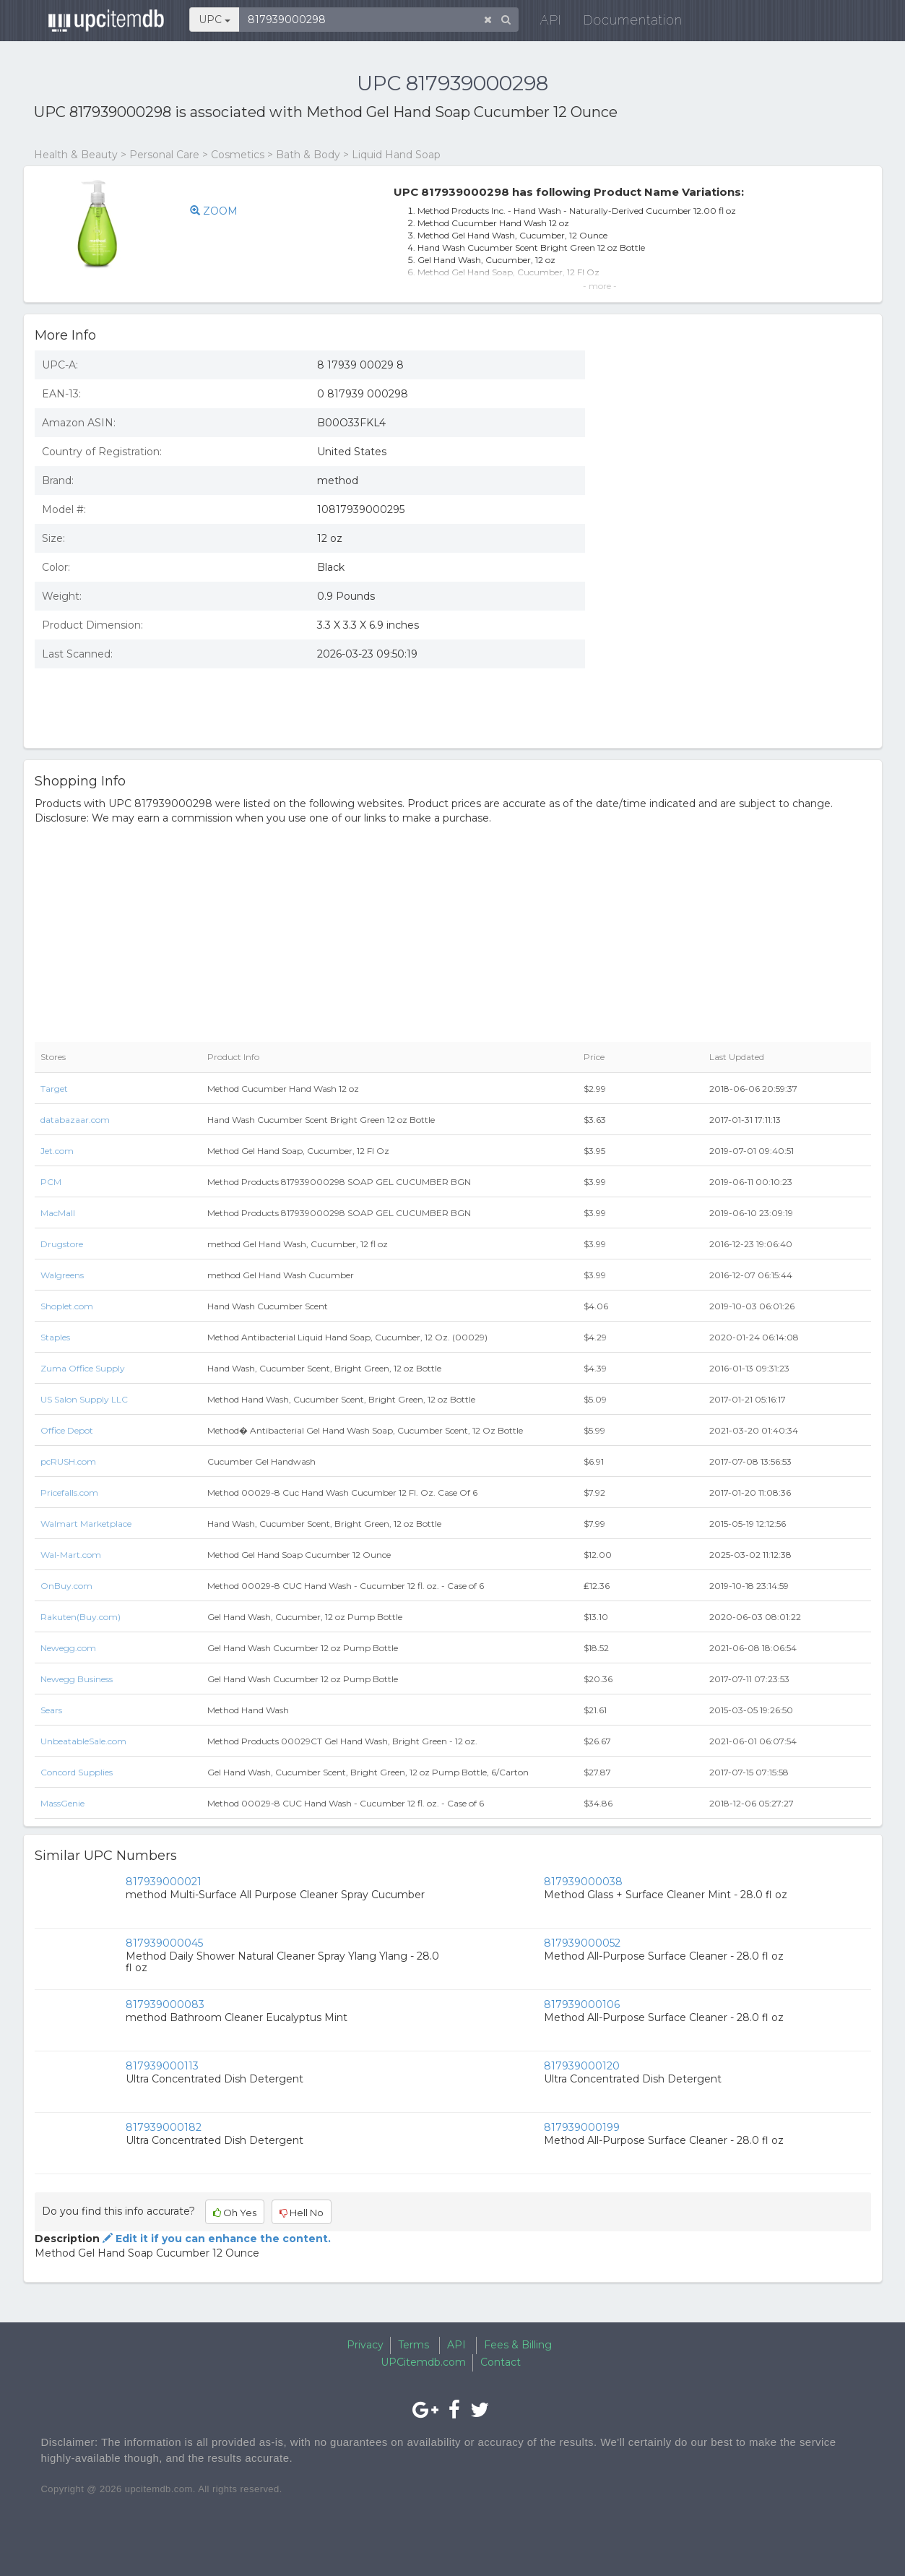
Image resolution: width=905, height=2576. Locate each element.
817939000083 (165, 2004)
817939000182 (164, 2127)
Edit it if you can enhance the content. (215, 2238)
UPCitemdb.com (423, 2362)
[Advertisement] (739, 632)
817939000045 (164, 1943)
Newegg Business (76, 1678)
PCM (50, 1181)
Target (54, 1088)
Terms (413, 2344)
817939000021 (164, 1881)
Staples (55, 1337)
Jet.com (57, 1150)
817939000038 (583, 1881)
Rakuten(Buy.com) (80, 1616)
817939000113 (162, 2065)
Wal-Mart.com (70, 1554)
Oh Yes (234, 2212)
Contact (500, 2362)
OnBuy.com (66, 1585)
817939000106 (582, 2004)
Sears (51, 1710)
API (547, 21)
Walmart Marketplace (85, 1523)
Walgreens (62, 1275)
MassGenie (62, 1803)
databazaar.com (75, 1119)
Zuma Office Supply (82, 1368)
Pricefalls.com (69, 1492)
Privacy (365, 2344)
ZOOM (214, 210)
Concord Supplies (76, 1772)
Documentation (629, 21)
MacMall (57, 1212)
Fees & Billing (518, 2344)
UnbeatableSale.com (83, 1741)
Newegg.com (68, 1647)
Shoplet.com (66, 1306)
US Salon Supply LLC (84, 1399)
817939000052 (582, 1943)
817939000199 (582, 2127)
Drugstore (61, 1244)
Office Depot (66, 1430)
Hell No (302, 2212)
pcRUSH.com (68, 1461)
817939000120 (582, 2065)
